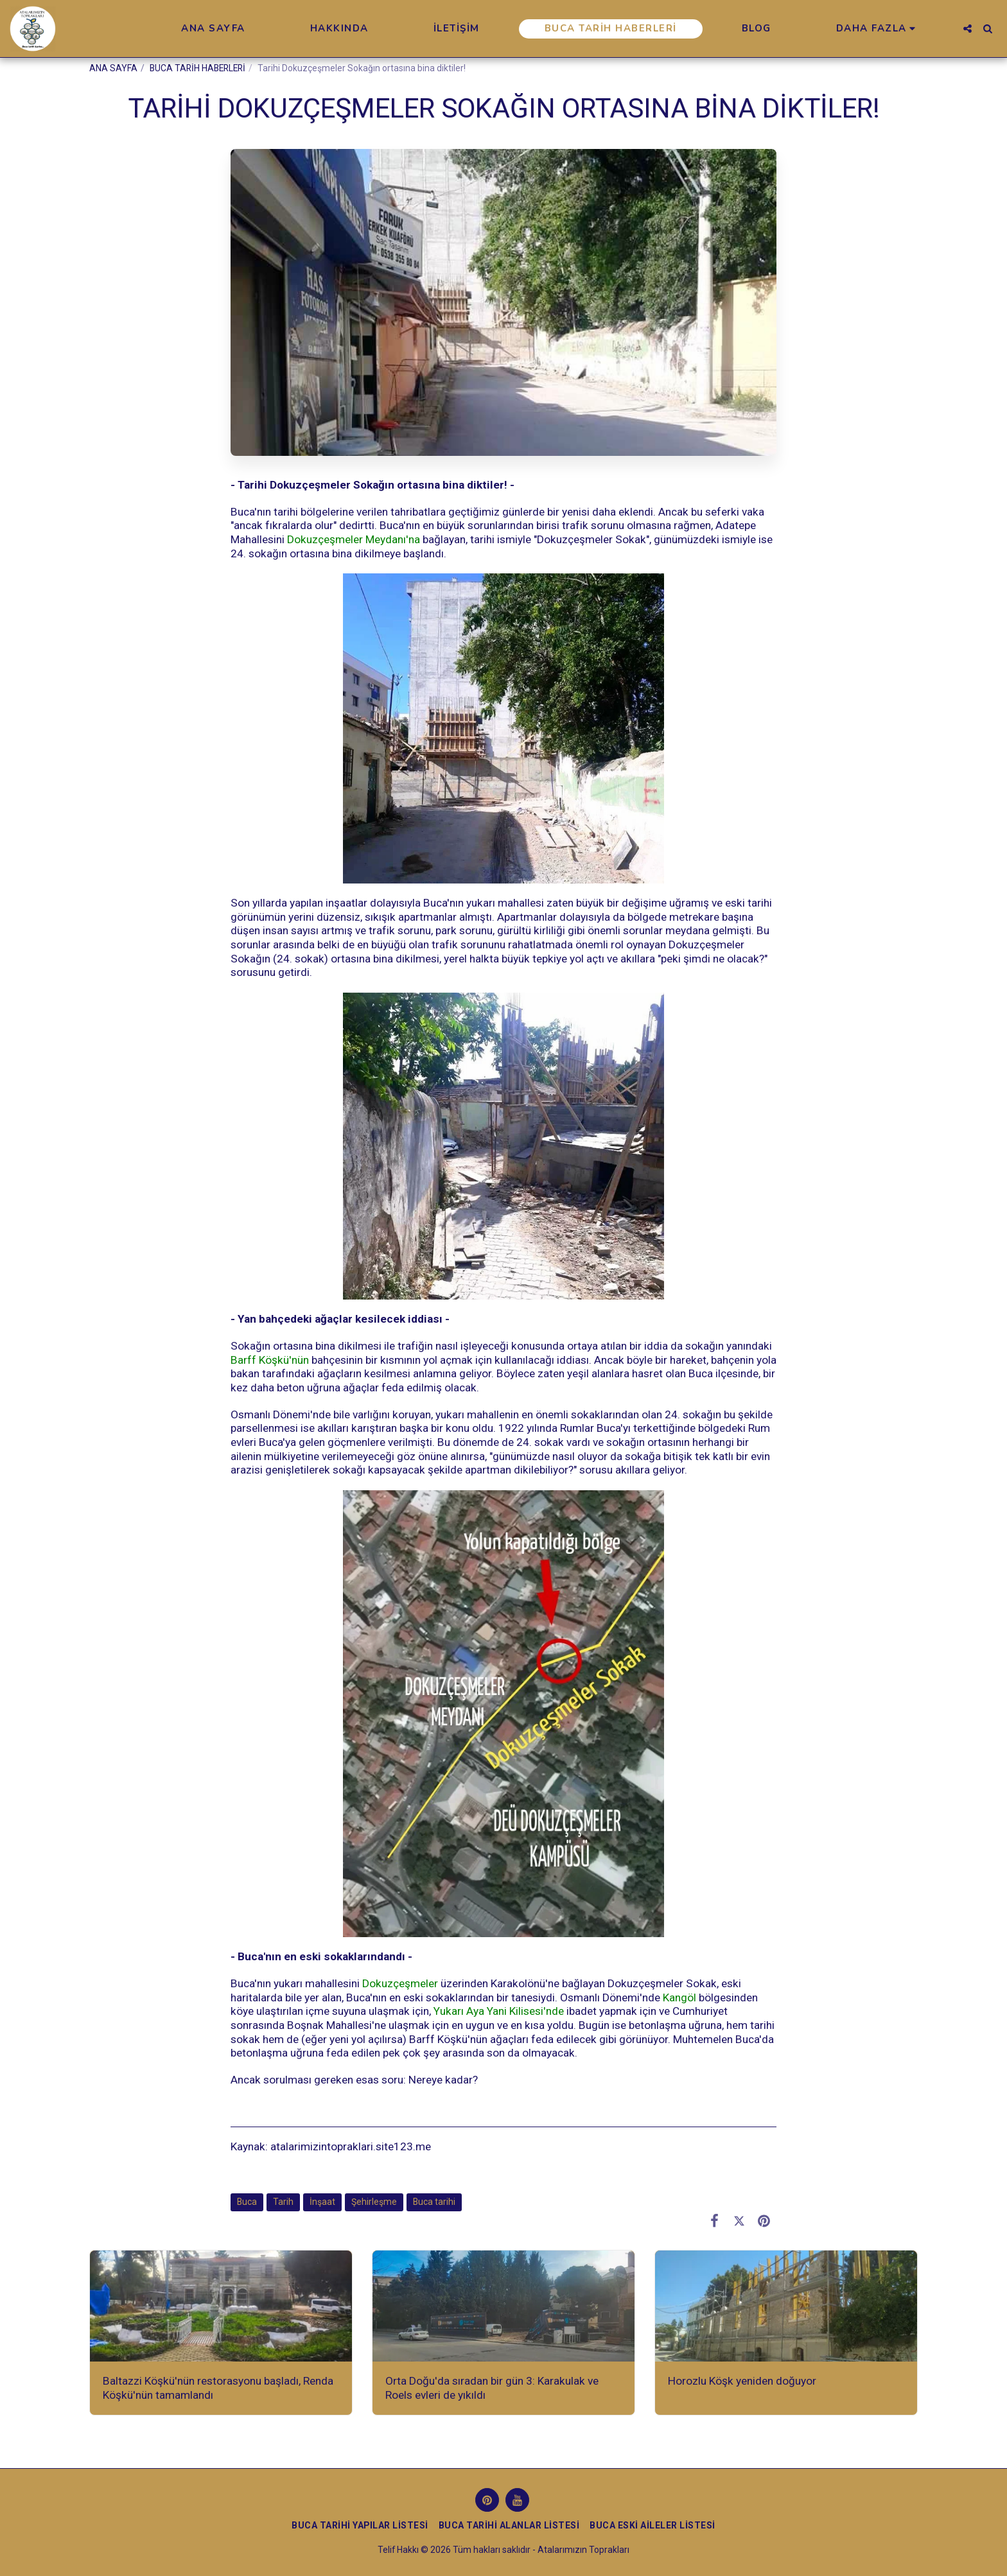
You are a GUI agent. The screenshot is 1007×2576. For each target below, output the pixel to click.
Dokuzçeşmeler (400, 1983)
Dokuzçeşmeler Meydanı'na (353, 539)
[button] (967, 28)
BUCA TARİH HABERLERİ (197, 68)
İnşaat (322, 2202)
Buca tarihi (434, 2202)
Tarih (283, 2202)
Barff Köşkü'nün (270, 1359)
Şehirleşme (374, 2202)
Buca (247, 2202)
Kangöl (679, 1997)
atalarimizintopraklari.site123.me (350, 2146)
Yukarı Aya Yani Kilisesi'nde (498, 2011)
